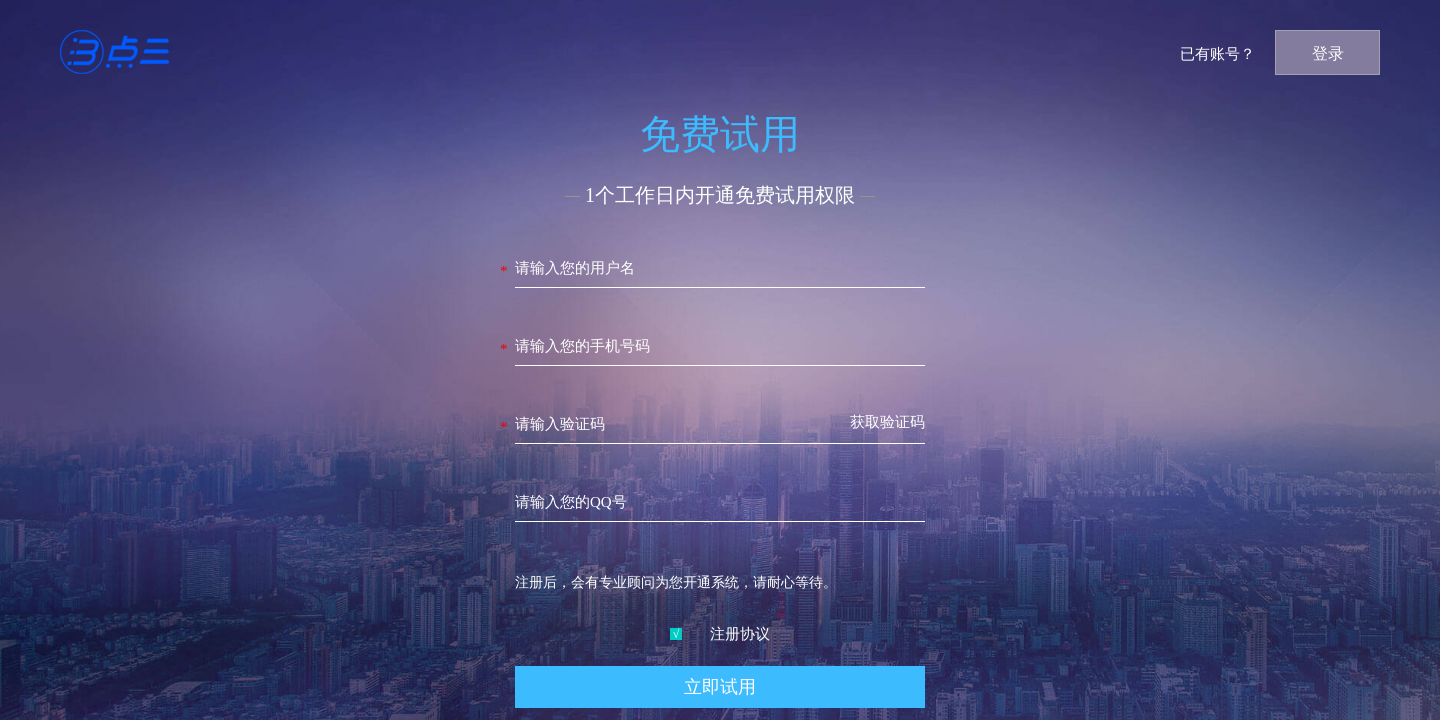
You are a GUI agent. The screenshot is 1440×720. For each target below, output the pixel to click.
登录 (1328, 53)
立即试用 (720, 687)
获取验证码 (887, 422)
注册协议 (720, 634)
